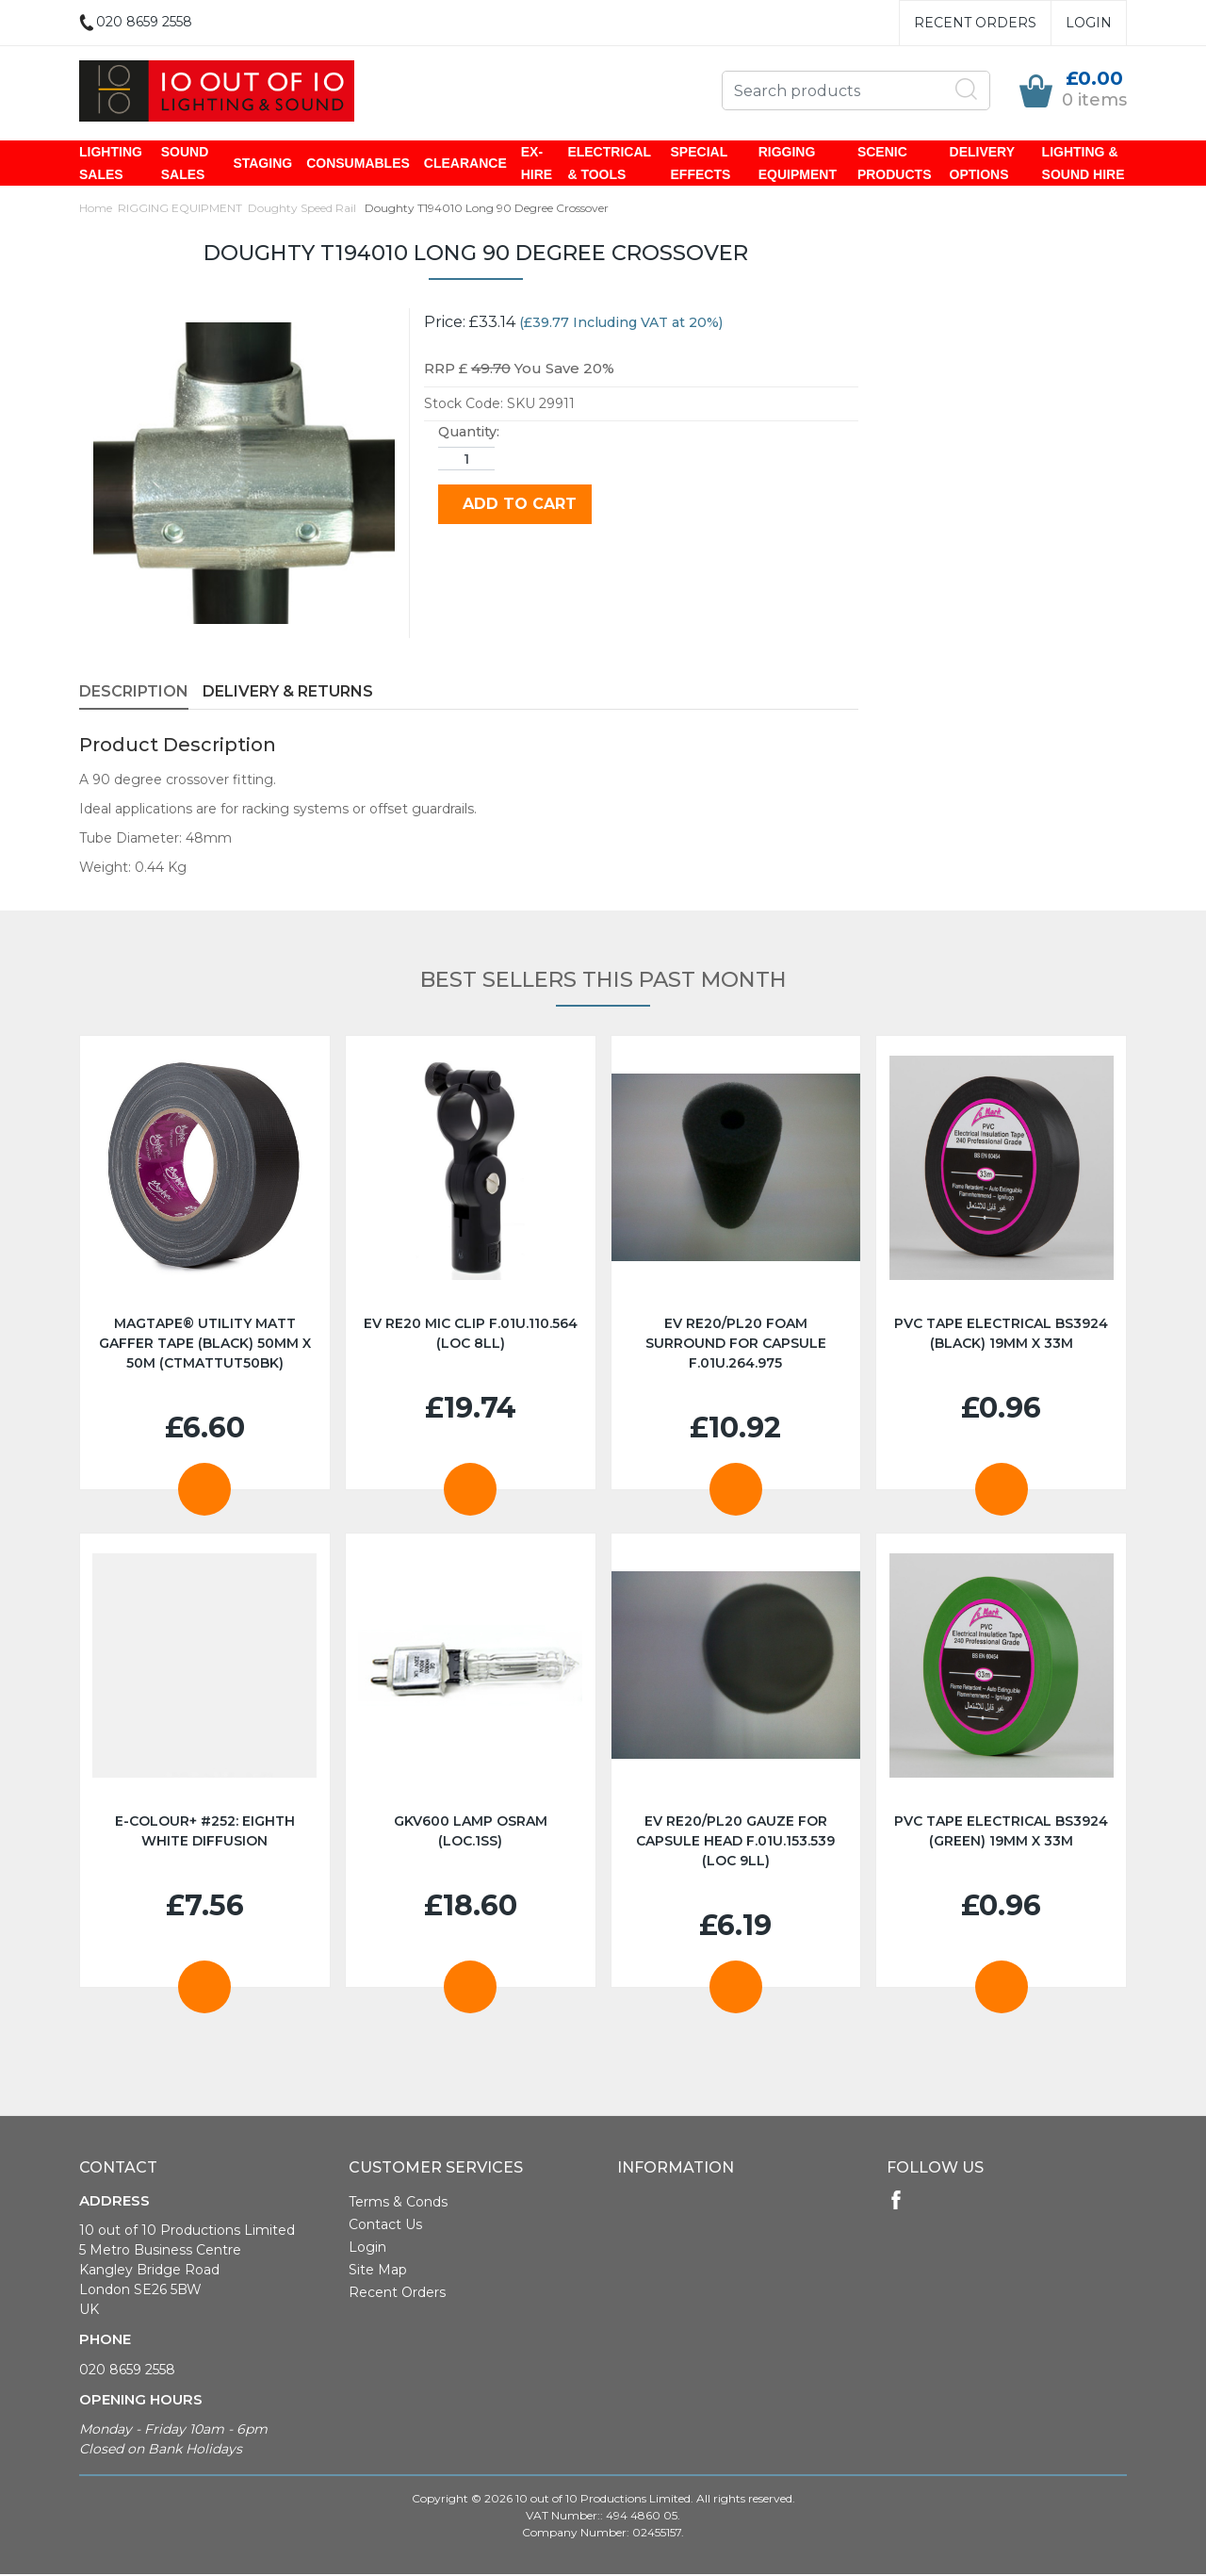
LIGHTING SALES (110, 164)
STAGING (262, 164)
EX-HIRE (536, 164)
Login (1089, 22)
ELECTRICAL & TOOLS (608, 164)
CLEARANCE (465, 164)
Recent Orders (975, 22)
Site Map (378, 2271)
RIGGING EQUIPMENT (797, 164)
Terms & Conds (398, 2203)
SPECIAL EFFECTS (701, 164)
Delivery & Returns (288, 693)
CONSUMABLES (358, 164)
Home (95, 210)
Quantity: (468, 433)
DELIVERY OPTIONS (982, 164)
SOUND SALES (185, 164)
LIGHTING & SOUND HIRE (1083, 164)
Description (133, 693)
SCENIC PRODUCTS (894, 164)
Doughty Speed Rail (303, 210)
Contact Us (385, 2226)
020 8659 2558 (127, 2371)
